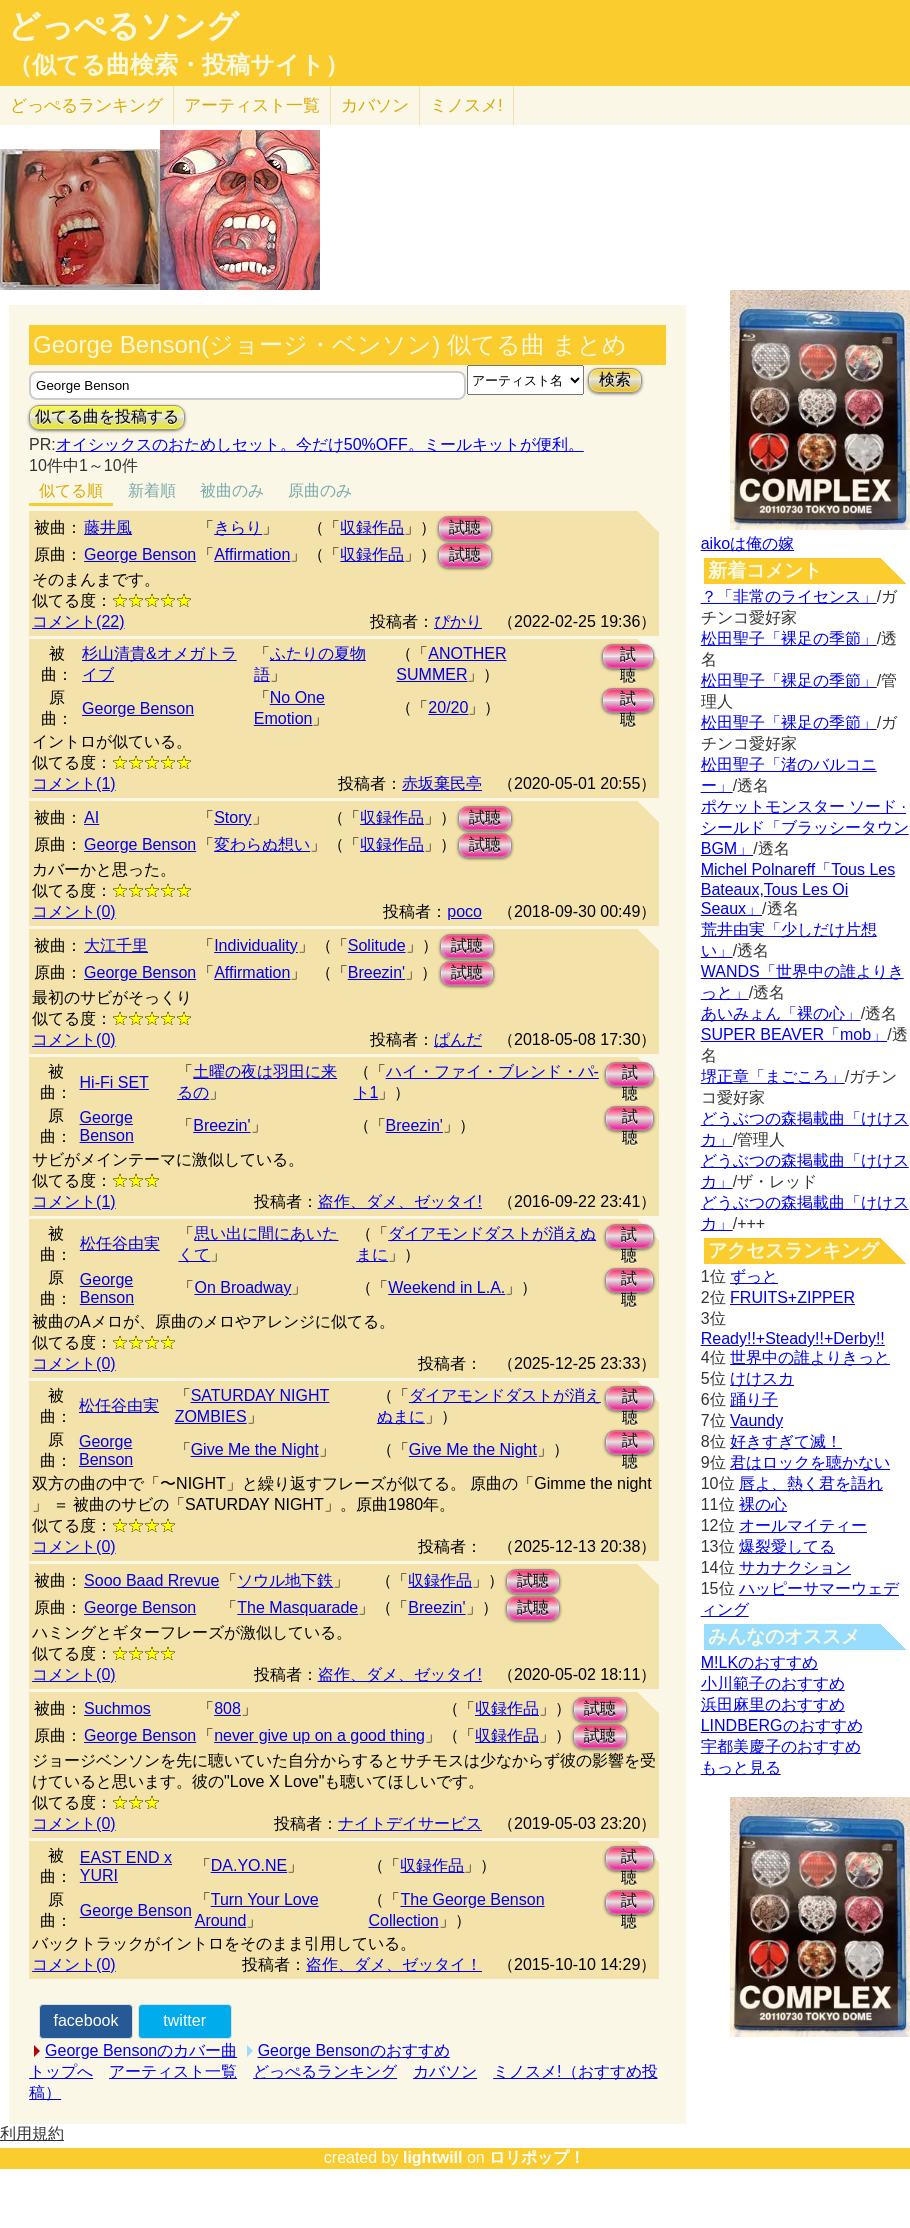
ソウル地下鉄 (285, 1580)
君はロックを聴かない (810, 1462)
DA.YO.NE (249, 1865)
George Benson (140, 554)
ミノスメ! (466, 105)
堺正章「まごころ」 (773, 1076)
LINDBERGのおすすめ (782, 1725)
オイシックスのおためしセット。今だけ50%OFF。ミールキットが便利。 (320, 444)
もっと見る (741, 1767)
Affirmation (252, 554)
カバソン (375, 105)
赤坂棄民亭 (442, 783)
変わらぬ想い (262, 844)
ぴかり (458, 621)
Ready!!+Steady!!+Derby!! (793, 1338)
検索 (615, 379)
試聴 (465, 527)
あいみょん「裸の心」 (781, 1013)
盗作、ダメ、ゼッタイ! (400, 1201)
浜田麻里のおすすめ (773, 1704)
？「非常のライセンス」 (789, 596)
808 (227, 1708)
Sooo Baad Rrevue (151, 1580)
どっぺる (86, 105)
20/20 (448, 707)
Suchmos (117, 1708)
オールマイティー (803, 1525)
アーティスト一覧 (173, 2071)
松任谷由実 (120, 1243)
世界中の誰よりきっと (810, 1357)
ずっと (754, 1276)
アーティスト (252, 105)
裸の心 (763, 1504)
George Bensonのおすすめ (354, 2050)
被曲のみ (232, 490)
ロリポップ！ (537, 2157)
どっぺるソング (123, 26)
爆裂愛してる (787, 1546)
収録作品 (372, 527)
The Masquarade (297, 1607)
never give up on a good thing (319, 1735)
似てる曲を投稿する (107, 416)
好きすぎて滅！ (786, 1441)
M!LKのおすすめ (759, 1662)
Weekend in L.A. (446, 1287)
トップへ (61, 2071)
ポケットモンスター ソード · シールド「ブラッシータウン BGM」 (805, 827)
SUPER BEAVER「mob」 (794, 1034)
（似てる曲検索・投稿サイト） (178, 65)
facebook (85, 2020)
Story (232, 817)
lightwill (433, 2157)
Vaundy (756, 1420)
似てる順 (71, 490)
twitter (184, 2020)
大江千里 (116, 945)
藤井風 (108, 527)
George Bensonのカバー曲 (141, 2050)
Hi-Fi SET (114, 1082)
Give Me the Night (255, 1449)
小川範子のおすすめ (773, 1683)
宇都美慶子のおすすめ (781, 1746)
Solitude (377, 945)
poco (464, 911)
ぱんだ (458, 1039)
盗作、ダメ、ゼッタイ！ (394, 1964)
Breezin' (376, 972)
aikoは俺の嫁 (747, 543)
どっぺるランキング (325, 2071)
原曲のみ (320, 490)
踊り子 (754, 1399)
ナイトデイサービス (410, 1823)
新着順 (152, 490)
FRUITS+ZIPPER (792, 1297)
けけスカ (762, 1378)
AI (91, 817)
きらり (238, 527)
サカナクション (795, 1567)
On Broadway (242, 1287)
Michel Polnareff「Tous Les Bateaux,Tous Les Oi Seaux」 (798, 889)
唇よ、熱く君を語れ (811, 1483)
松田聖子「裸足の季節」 (789, 638)
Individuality (256, 945)
